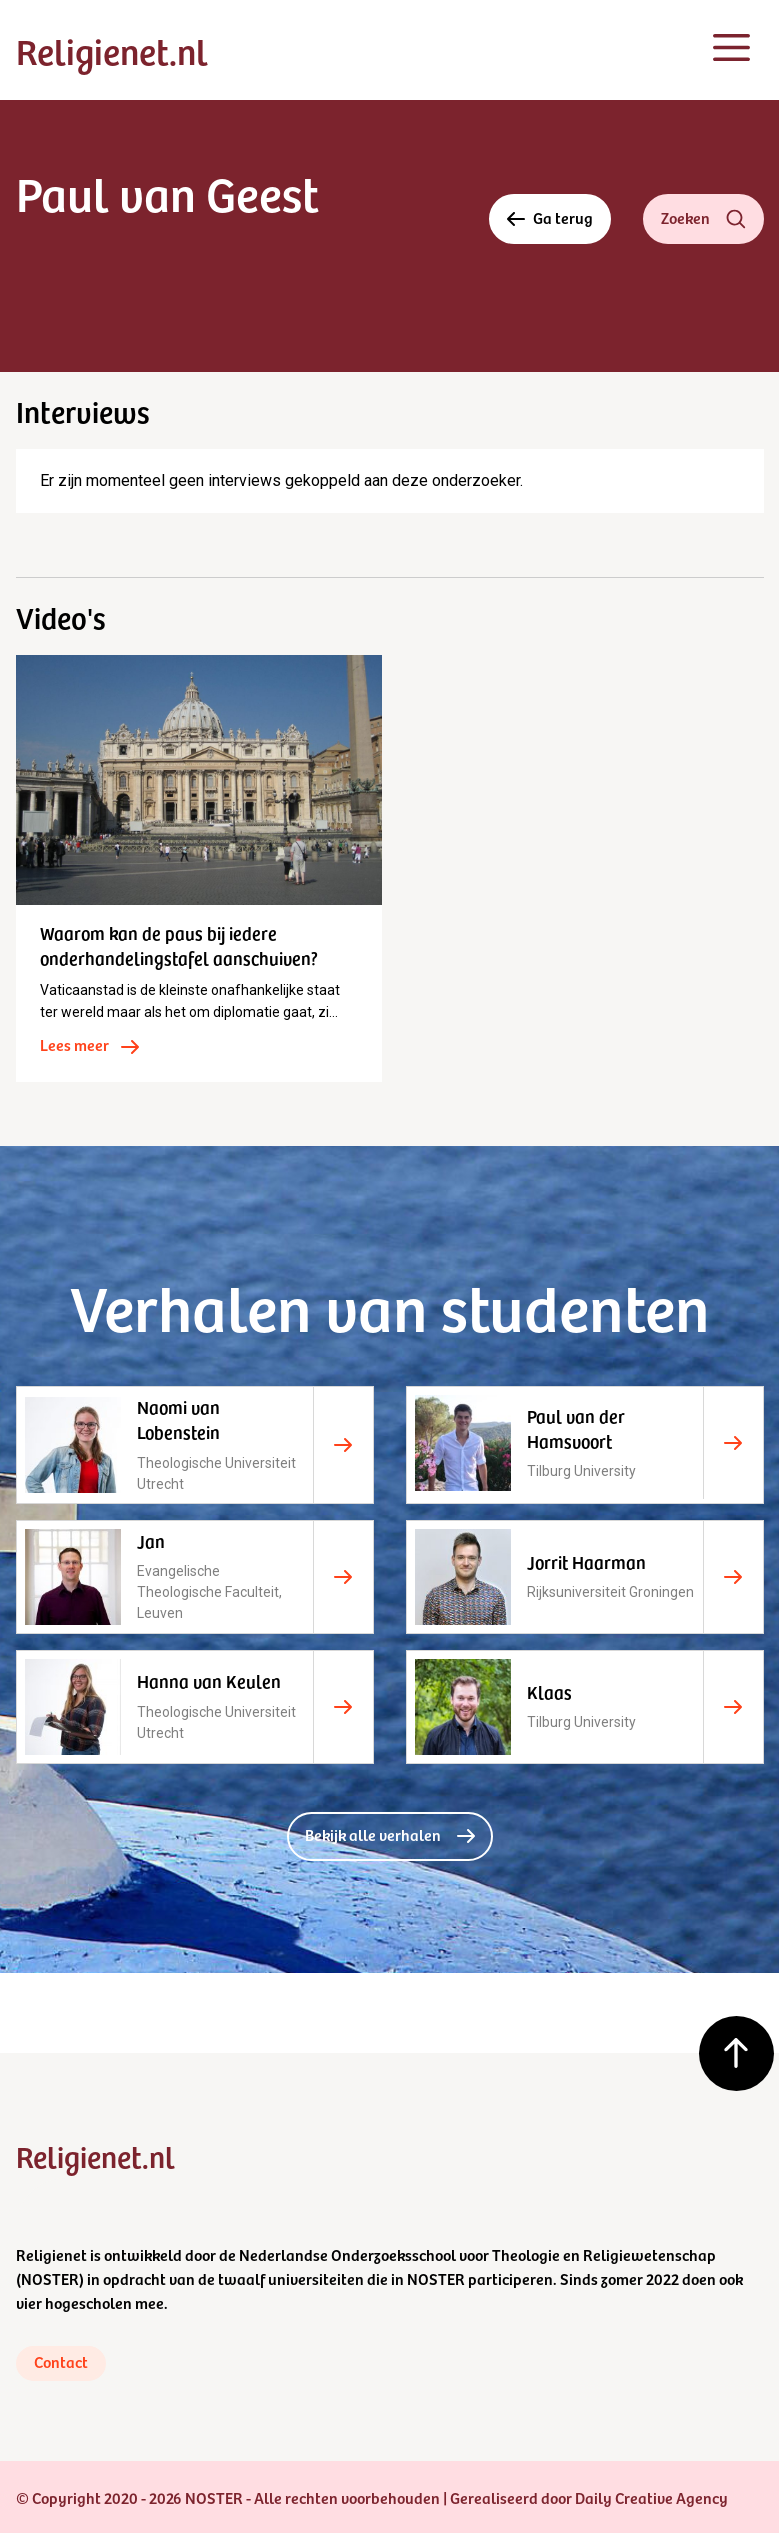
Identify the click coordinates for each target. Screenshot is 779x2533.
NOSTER (50, 2278)
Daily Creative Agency (651, 2497)
